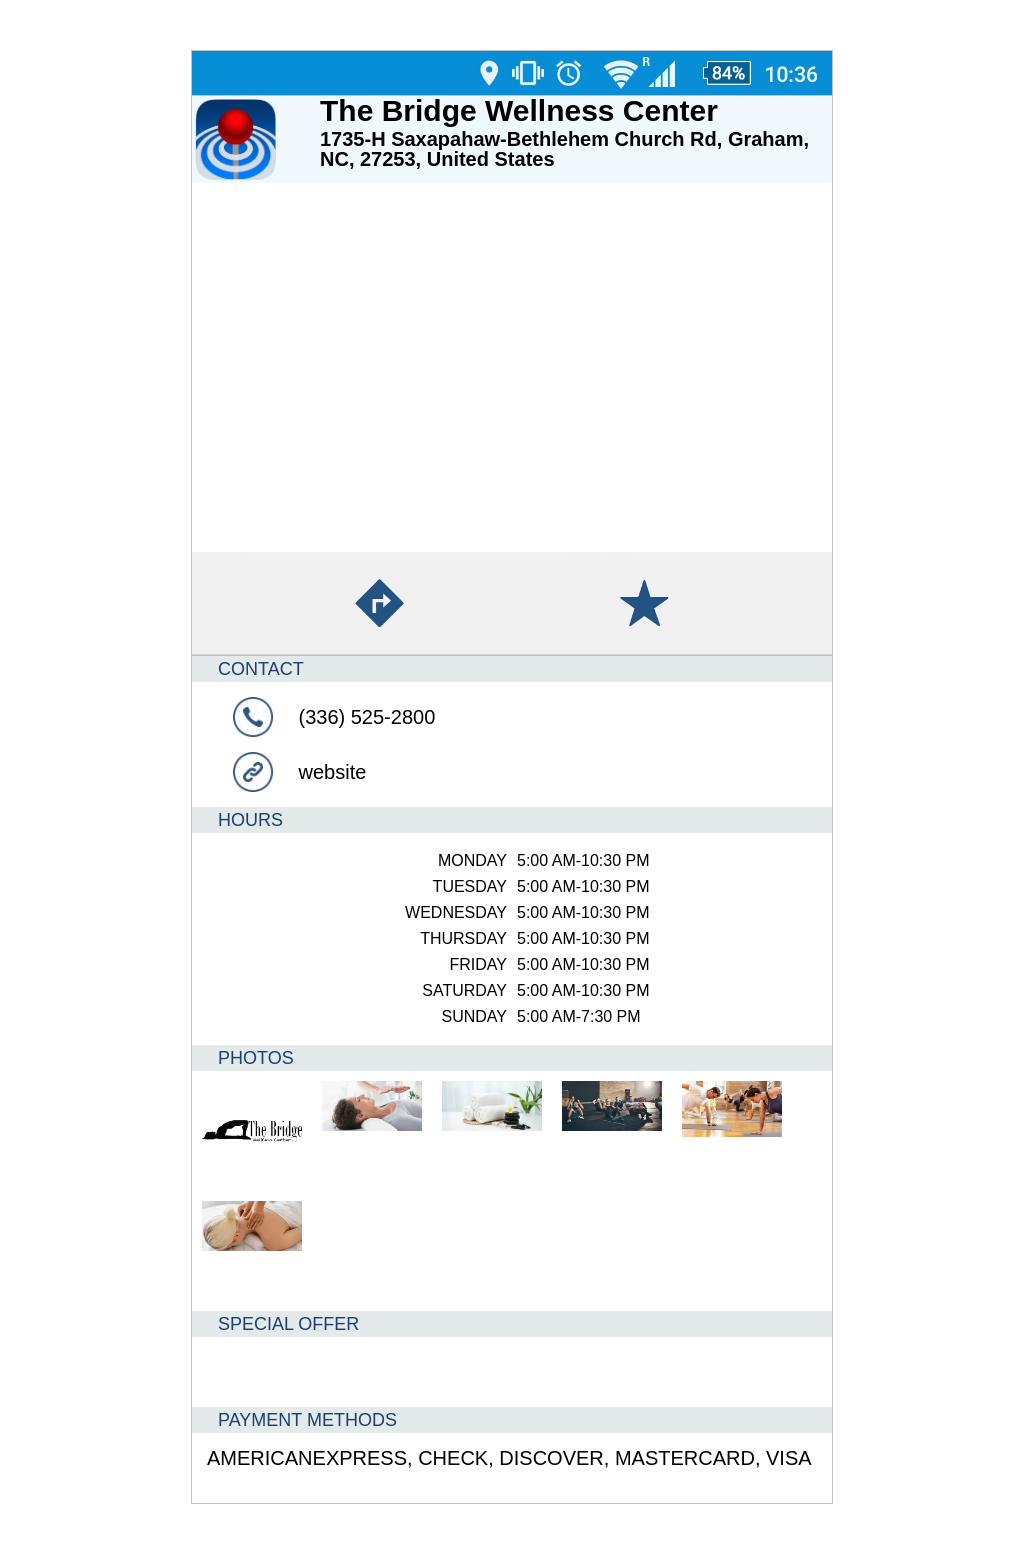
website (333, 772)
